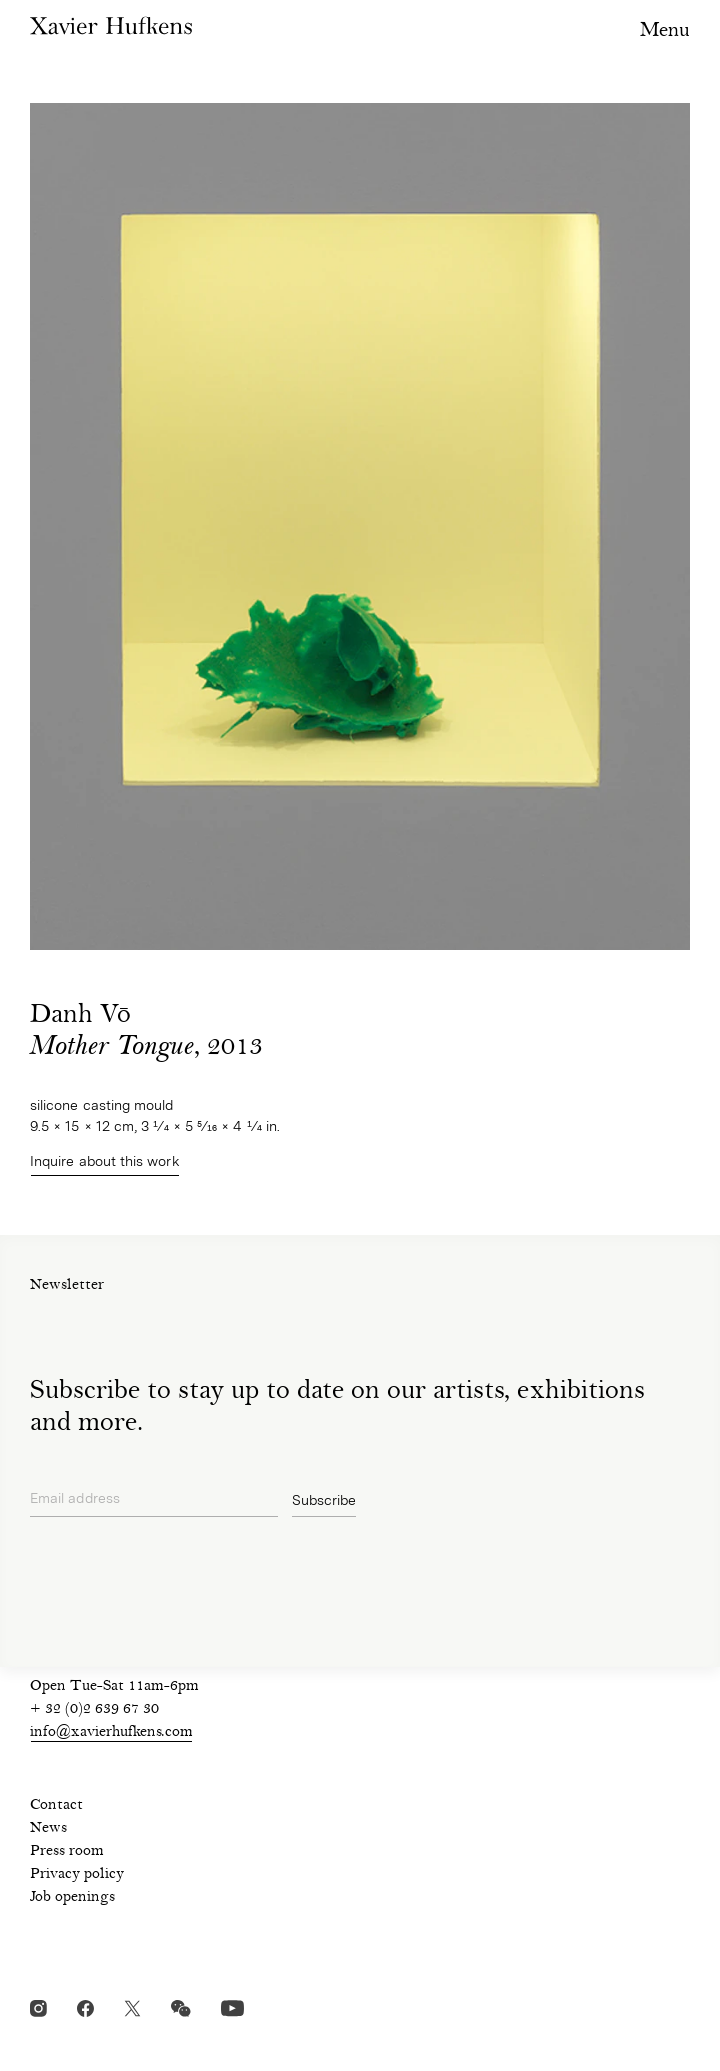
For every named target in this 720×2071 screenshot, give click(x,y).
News (48, 1829)
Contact (56, 1806)
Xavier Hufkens (111, 25)
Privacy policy (77, 1875)
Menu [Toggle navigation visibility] (665, 31)
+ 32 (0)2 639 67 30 (94, 1710)
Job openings (72, 1898)
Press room (67, 1852)
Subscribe (324, 1500)
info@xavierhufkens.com (111, 1733)
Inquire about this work (105, 1161)
